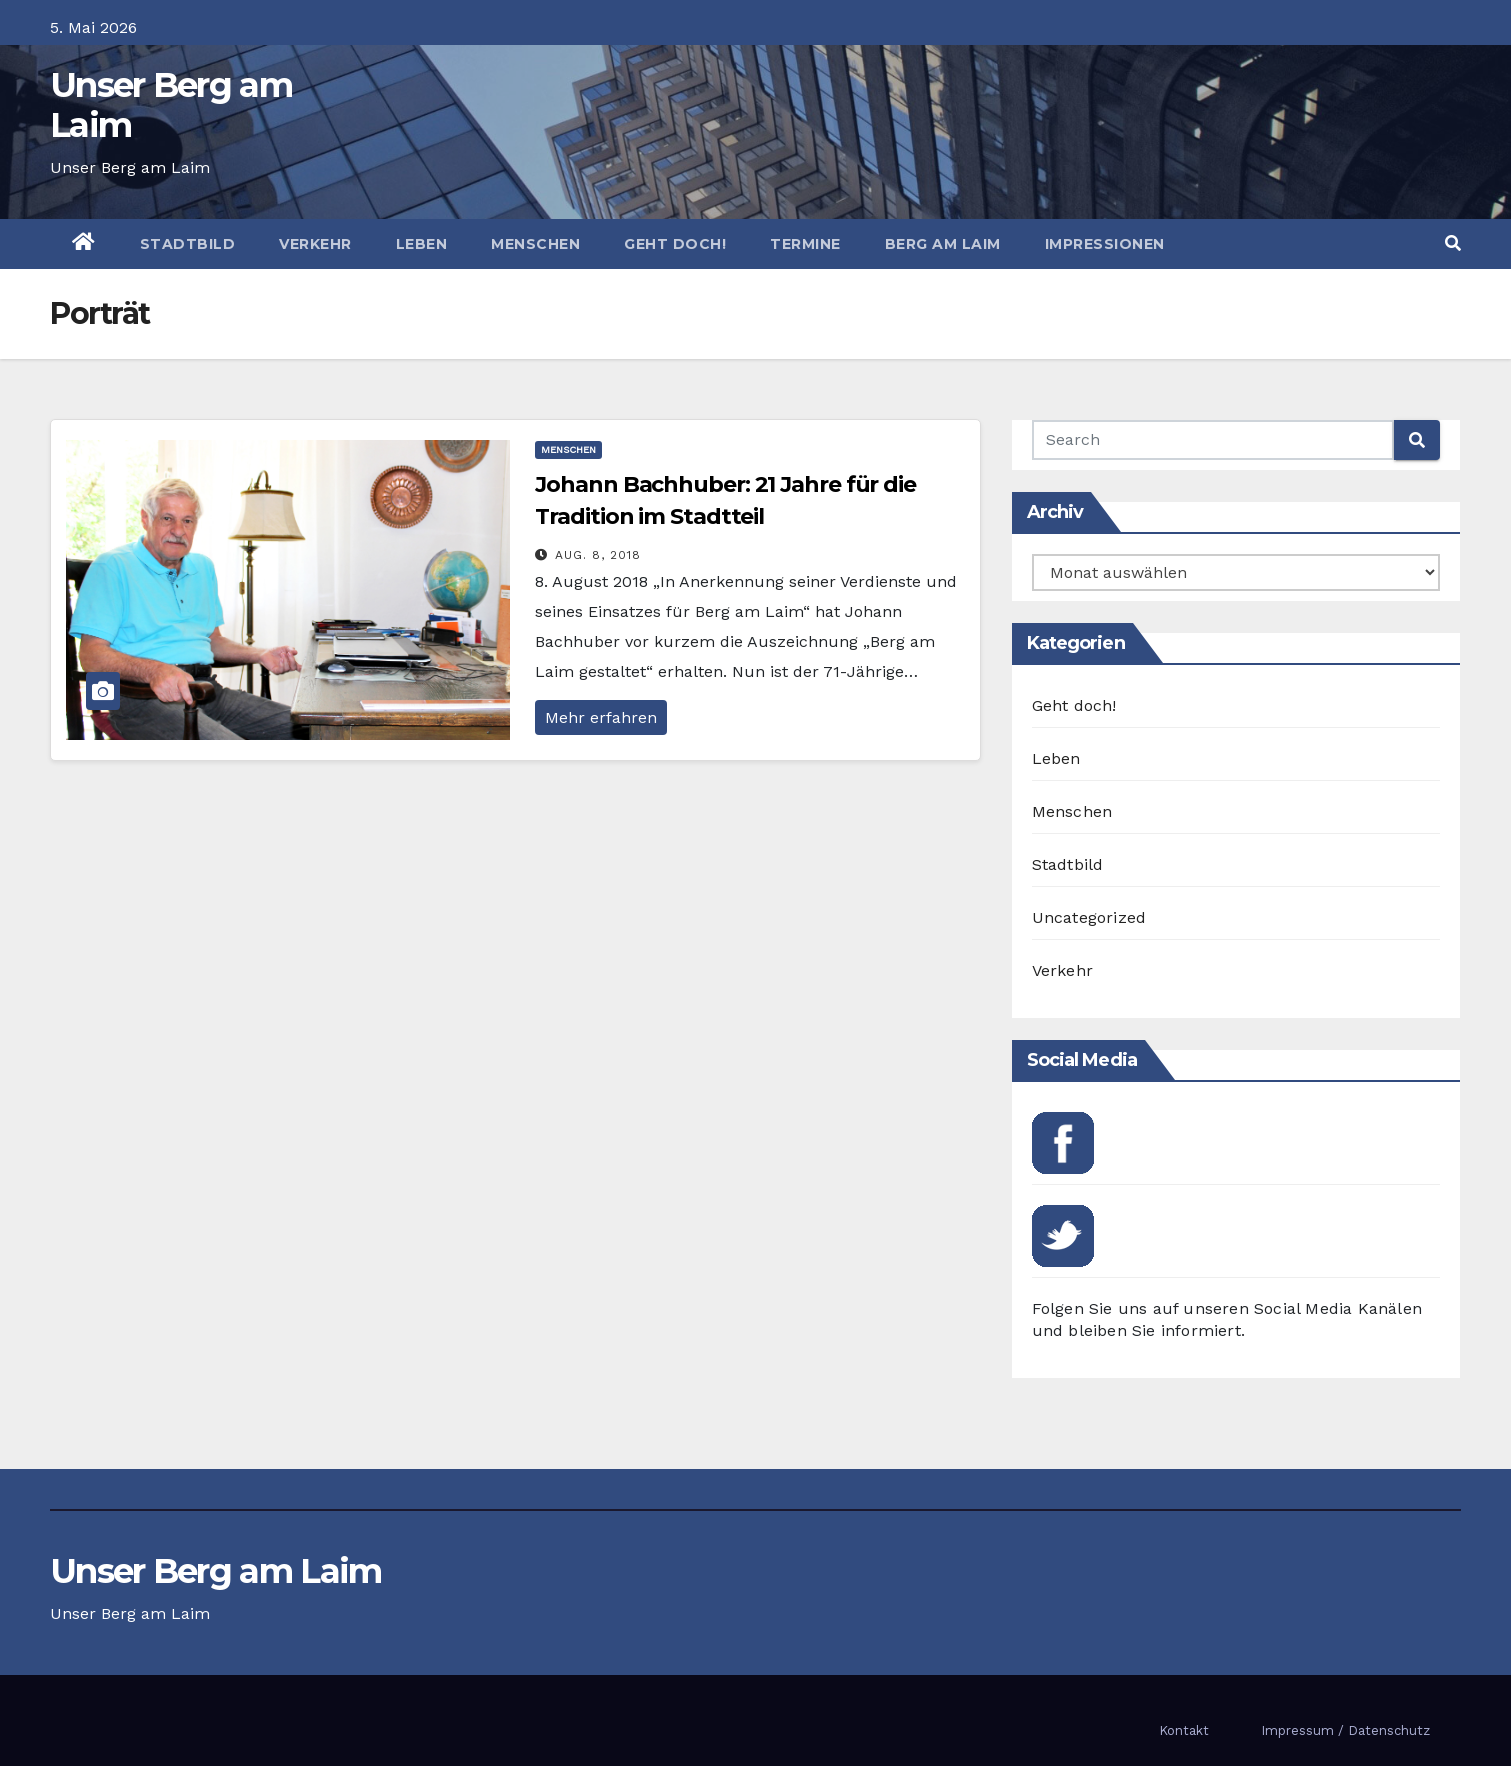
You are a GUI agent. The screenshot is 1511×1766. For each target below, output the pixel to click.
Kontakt (1184, 1730)
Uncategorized (1089, 917)
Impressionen (1105, 244)
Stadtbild (188, 244)
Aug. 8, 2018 (598, 555)
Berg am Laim (943, 244)
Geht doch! (675, 244)
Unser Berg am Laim (171, 105)
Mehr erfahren (601, 717)
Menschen (535, 244)
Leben (422, 244)
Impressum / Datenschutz (1345, 1730)
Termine (805, 244)
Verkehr (315, 244)
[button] (1453, 243)
